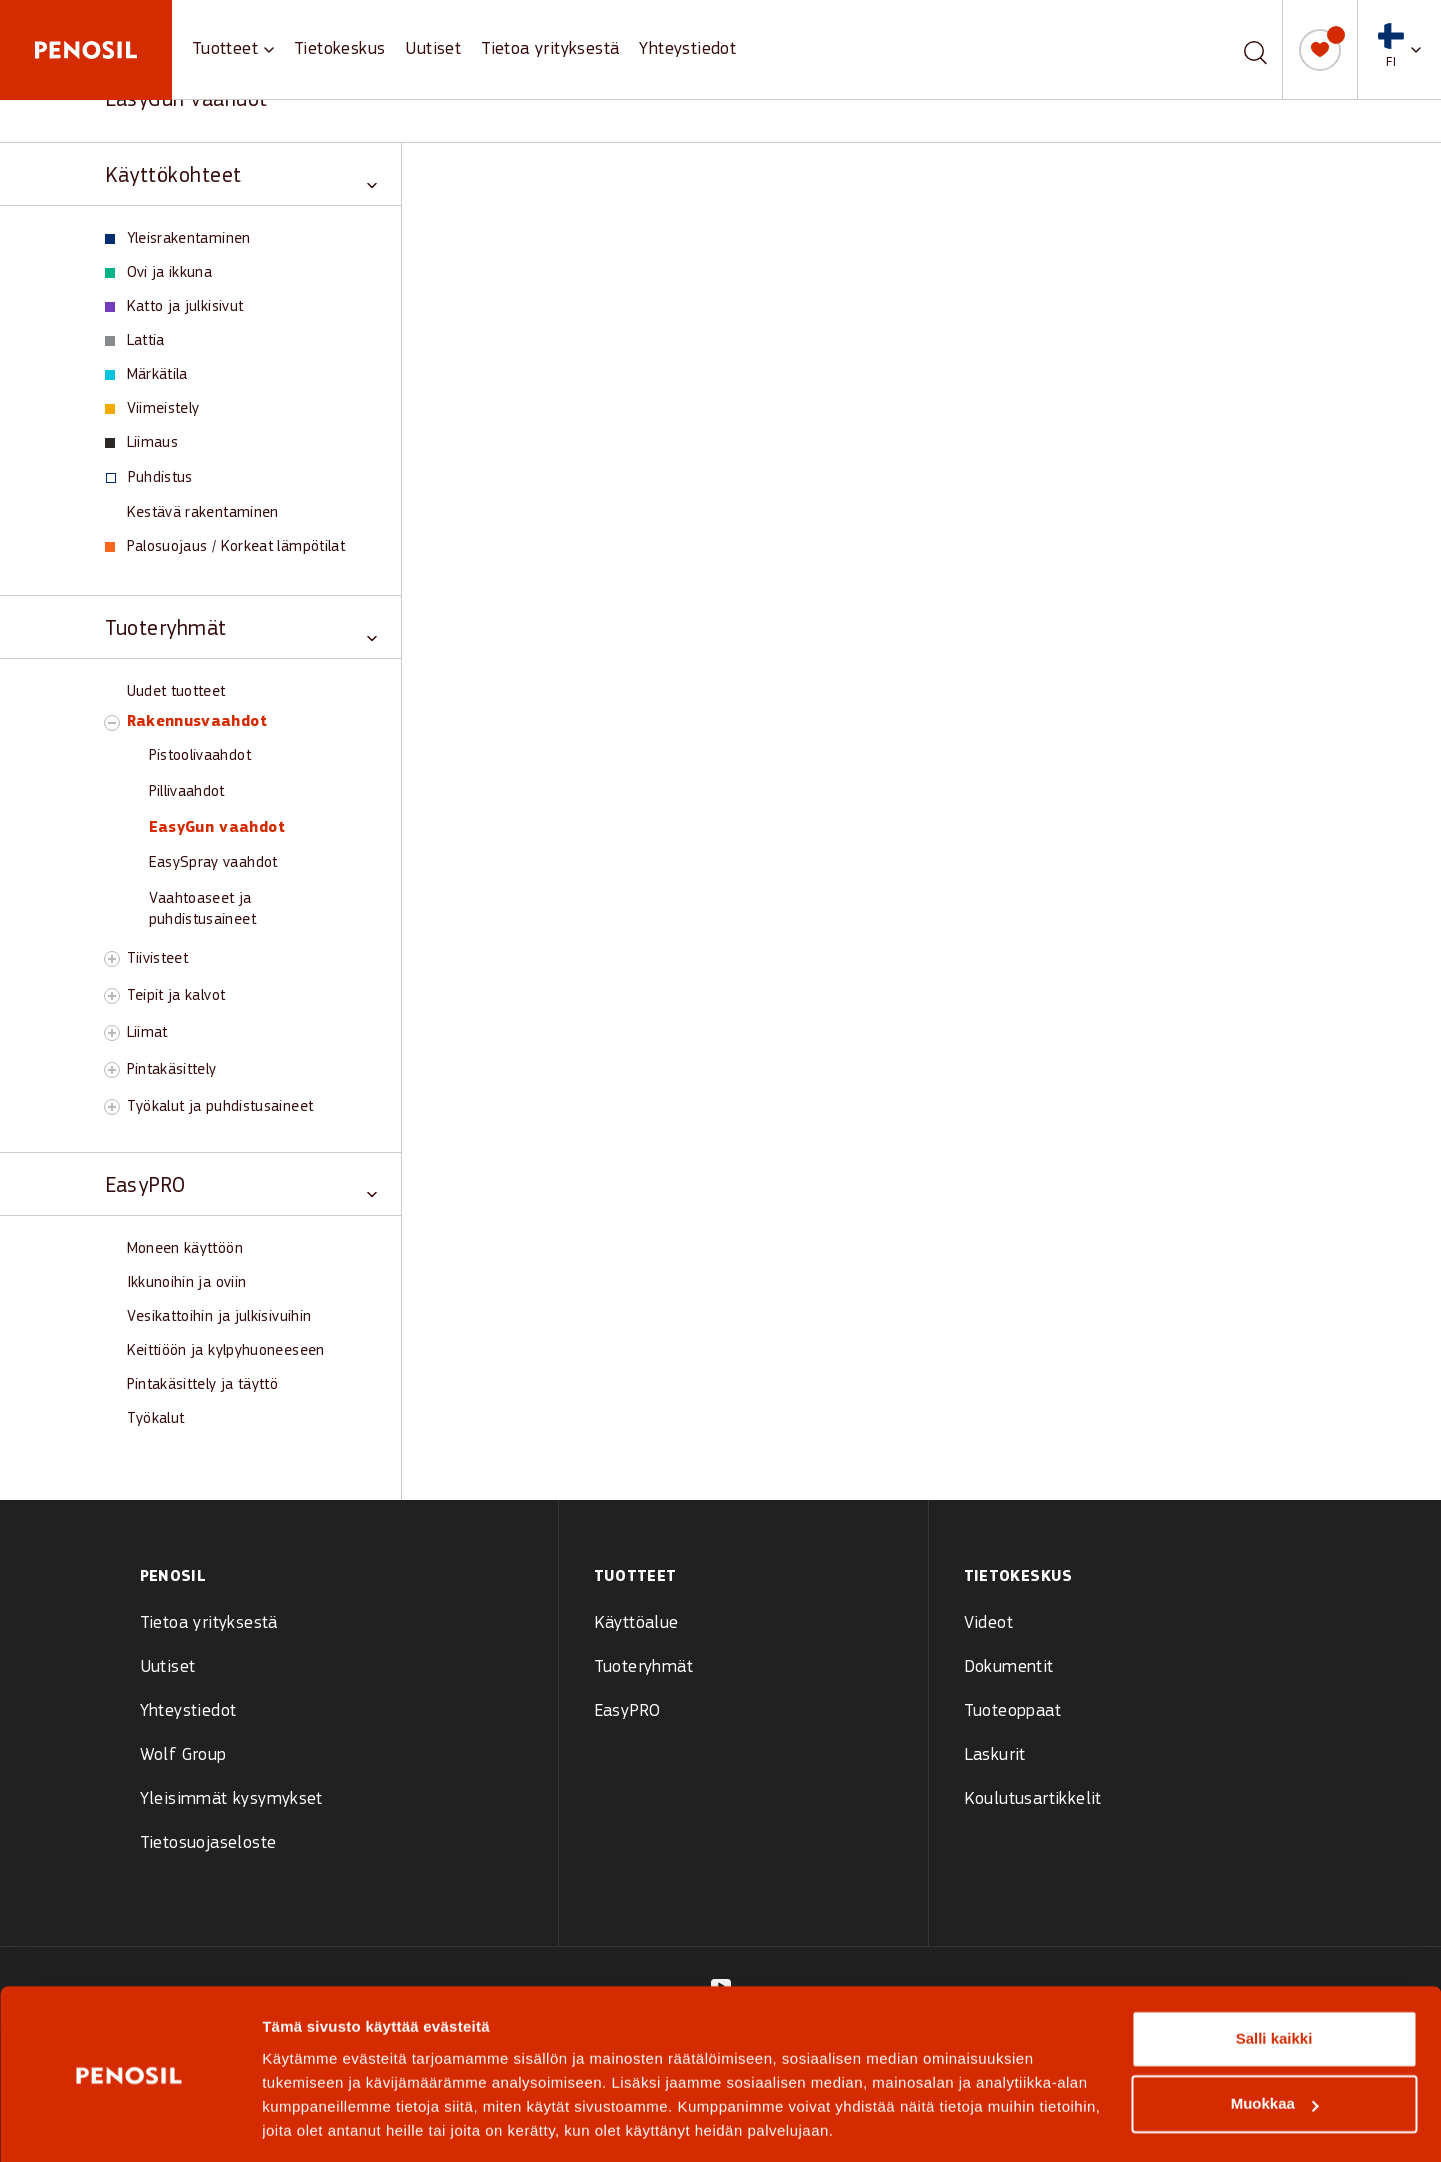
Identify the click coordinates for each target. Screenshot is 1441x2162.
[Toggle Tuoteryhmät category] (241, 627)
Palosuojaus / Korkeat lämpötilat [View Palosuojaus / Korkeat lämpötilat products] (225, 547)
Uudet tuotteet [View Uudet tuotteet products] (176, 692)
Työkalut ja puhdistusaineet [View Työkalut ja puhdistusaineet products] (220, 1107)
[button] (1399, 49)
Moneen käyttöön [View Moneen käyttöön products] (185, 1249)
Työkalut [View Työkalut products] (156, 1419)
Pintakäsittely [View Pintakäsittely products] (172, 1070)
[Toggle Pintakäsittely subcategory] (112, 1070)
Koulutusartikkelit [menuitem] (1033, 1799)
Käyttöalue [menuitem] (636, 1623)
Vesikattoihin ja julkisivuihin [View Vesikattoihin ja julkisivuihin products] (219, 1317)
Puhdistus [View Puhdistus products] (149, 478)
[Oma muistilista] (1320, 50)
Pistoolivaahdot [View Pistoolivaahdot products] (200, 756)
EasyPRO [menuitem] (627, 1711)
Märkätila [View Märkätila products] (146, 375)
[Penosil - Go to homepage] (86, 50)
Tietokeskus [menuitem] (1018, 1577)
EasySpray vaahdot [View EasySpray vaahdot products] (213, 863)
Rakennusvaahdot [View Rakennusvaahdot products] (197, 722)
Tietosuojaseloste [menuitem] (208, 1843)
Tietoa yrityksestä (550, 49)
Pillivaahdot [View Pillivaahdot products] (187, 792)
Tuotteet (225, 49)
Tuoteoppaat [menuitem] (1012, 1711)
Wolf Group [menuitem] (183, 1755)
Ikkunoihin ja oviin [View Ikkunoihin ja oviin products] (187, 1283)
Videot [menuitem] (988, 1623)
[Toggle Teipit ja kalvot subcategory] (112, 996)
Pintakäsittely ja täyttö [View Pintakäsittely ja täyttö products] (203, 1385)
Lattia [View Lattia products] (135, 341)
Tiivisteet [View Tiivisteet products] (158, 959)
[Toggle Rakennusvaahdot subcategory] (112, 723)
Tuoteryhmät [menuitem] (643, 1667)
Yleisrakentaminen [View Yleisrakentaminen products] (178, 239)
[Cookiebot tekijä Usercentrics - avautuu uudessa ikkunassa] (129, 2123)
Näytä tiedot (305, 2122)
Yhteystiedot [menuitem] (188, 1711)
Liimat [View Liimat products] (147, 1033)
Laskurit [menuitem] (995, 1755)
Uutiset (433, 49)
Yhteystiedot (687, 49)
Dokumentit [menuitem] (1009, 1667)
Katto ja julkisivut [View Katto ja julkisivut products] (174, 307)
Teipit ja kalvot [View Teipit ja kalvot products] (176, 996)
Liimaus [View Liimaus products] (142, 443)
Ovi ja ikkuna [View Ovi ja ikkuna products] (159, 273)
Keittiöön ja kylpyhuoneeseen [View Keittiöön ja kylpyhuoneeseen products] (226, 1351)
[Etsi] (1255, 50)
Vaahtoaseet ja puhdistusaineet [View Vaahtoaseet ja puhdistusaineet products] (202, 909)
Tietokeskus (339, 49)
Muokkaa (1275, 2040)
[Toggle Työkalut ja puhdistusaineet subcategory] (112, 1107)
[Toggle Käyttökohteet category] (241, 174)
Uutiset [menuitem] (168, 1667)
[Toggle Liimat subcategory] (112, 1033)
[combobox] (1232, 49)
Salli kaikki (1274, 1975)
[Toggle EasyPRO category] (241, 1184)
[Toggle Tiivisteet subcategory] (112, 959)
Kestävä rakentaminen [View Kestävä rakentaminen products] (203, 513)
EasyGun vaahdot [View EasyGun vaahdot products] (217, 828)
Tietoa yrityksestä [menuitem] (209, 1623)
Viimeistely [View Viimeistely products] (152, 409)
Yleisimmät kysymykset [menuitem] (231, 1799)
